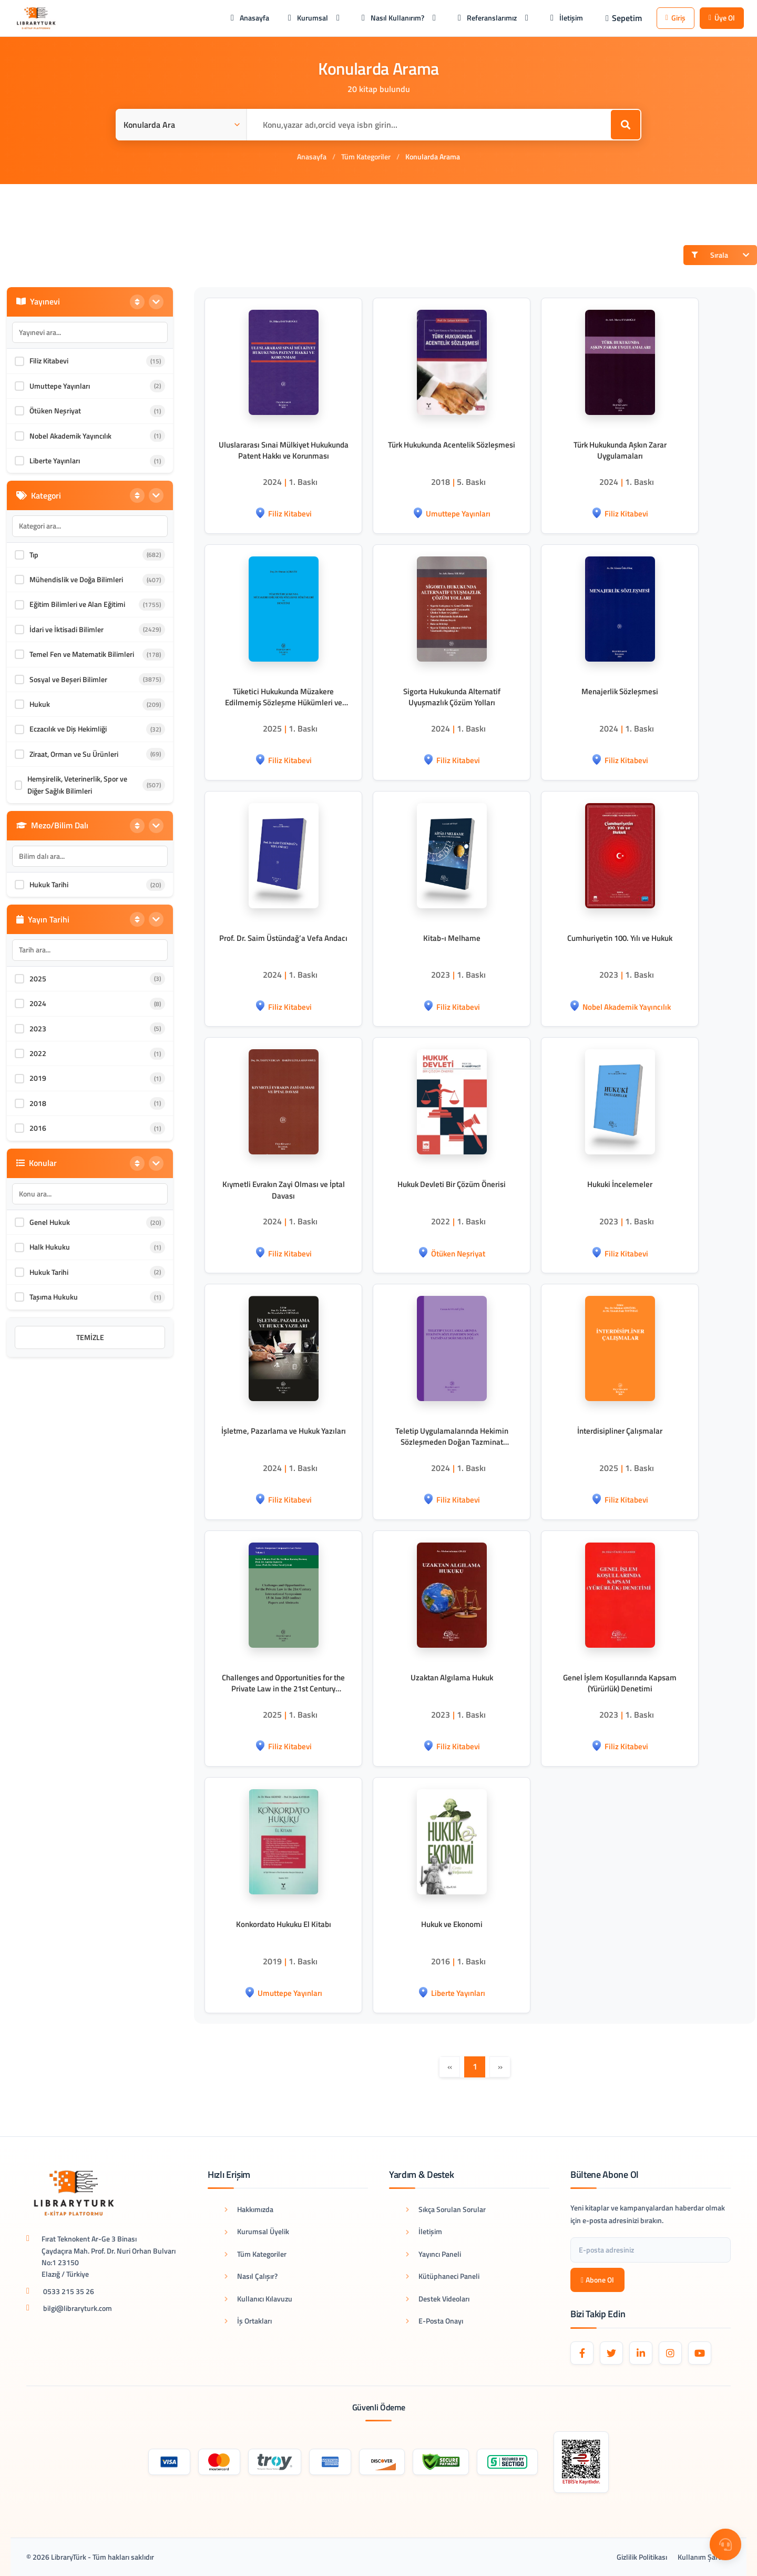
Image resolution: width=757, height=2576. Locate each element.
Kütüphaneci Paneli (442, 2275)
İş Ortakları (248, 2320)
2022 (37, 1053)
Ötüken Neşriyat (55, 410)
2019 (37, 1077)
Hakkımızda (248, 2209)
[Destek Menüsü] (725, 2544)
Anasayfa (311, 156)
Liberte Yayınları (54, 460)
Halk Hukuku (49, 1246)
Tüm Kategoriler (366, 156)
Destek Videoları (437, 2298)
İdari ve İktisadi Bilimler (66, 629)
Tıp (33, 554)
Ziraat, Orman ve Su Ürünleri (73, 753)
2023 (37, 1028)
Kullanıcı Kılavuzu (258, 2298)
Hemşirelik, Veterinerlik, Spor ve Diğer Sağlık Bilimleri (77, 784)
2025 (37, 978)
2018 (37, 1103)
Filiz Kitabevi (48, 360)
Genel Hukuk (49, 1222)
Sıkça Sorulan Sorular (446, 2209)
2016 (37, 1127)
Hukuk (39, 703)
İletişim (424, 2231)
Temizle (90, 1337)
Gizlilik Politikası (642, 2556)
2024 (37, 1003)
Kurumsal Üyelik (256, 2231)
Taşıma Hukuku (53, 1296)
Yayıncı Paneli (433, 2253)
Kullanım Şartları (704, 2556)
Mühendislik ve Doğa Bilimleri (76, 579)
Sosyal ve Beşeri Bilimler (68, 679)
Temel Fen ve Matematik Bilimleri (81, 654)
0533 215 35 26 (68, 2291)
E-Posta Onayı (434, 2320)
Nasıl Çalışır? (251, 2275)
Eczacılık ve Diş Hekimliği (68, 728)
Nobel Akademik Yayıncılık (70, 435)
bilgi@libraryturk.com (77, 2308)
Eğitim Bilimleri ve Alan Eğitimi (77, 604)
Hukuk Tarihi (48, 884)
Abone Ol (597, 2279)
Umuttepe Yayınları (59, 385)
